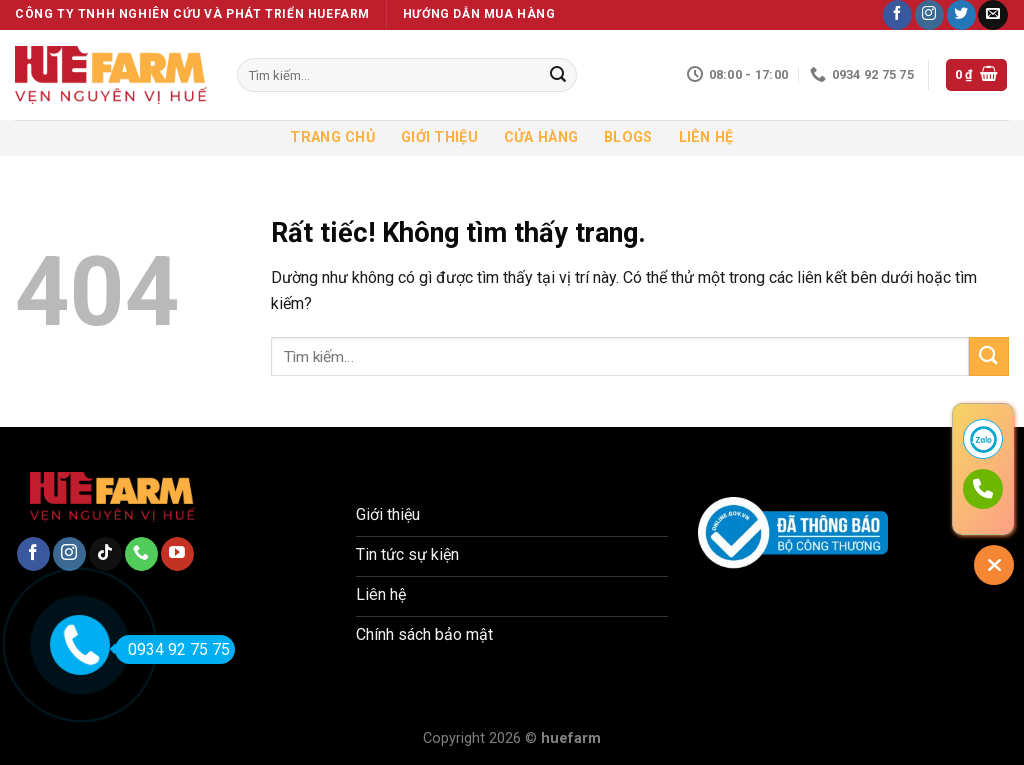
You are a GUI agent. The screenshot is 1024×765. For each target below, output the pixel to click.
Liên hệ (706, 137)
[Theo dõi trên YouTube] (177, 554)
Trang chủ (332, 137)
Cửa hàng (541, 137)
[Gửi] (558, 75)
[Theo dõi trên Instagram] (929, 15)
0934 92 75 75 (172, 649)
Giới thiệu (439, 137)
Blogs (628, 137)
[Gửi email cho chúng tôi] (992, 15)
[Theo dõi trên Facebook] (897, 15)
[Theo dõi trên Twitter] (961, 15)
